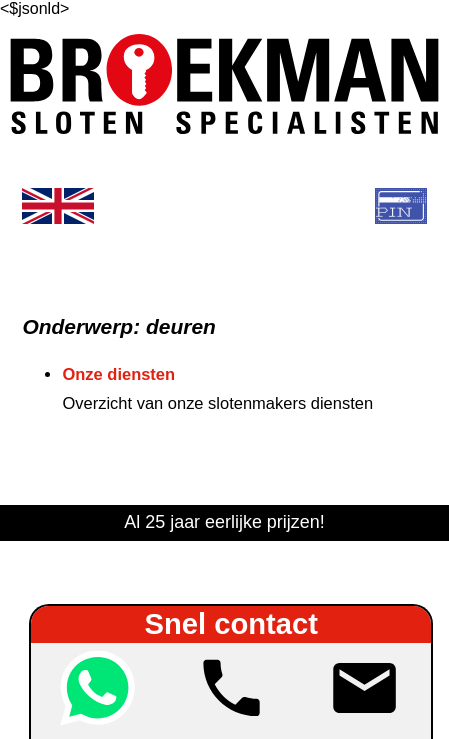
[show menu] (225, 206)
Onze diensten (118, 374)
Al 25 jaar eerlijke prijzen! (224, 522)
